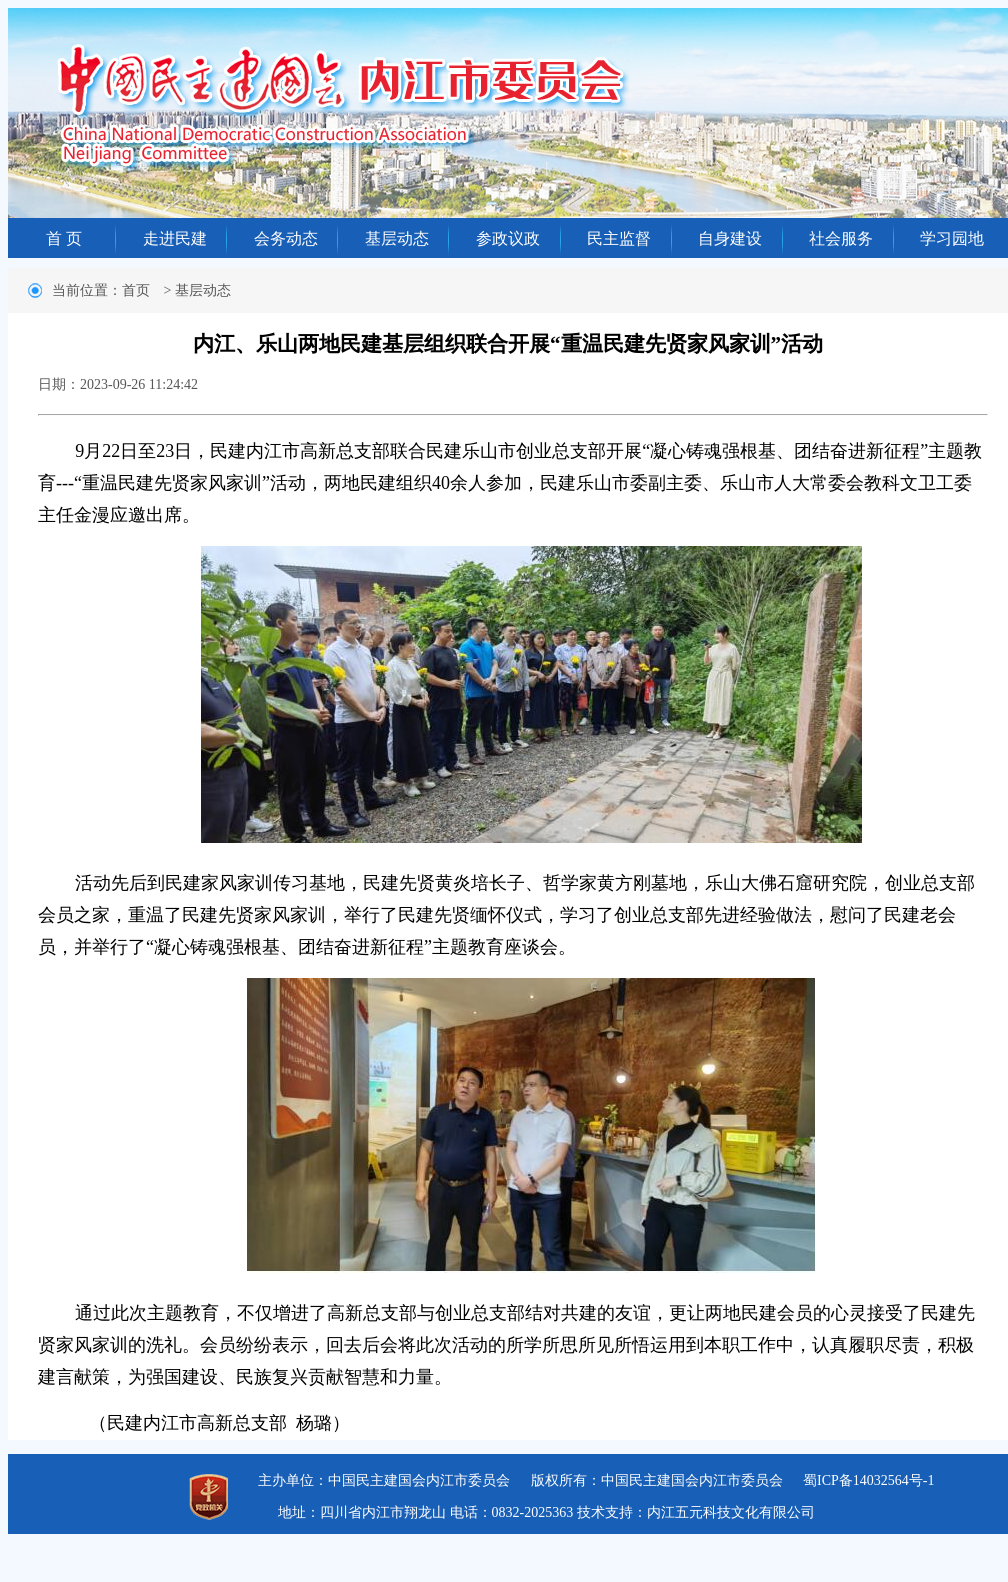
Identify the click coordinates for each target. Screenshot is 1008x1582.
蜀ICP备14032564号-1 (868, 1480)
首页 (136, 290)
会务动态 (286, 238)
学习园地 (952, 238)
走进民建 (175, 238)
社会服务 (841, 238)
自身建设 (730, 238)
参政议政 (508, 238)
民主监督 (619, 238)
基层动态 (397, 238)
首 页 (64, 238)
